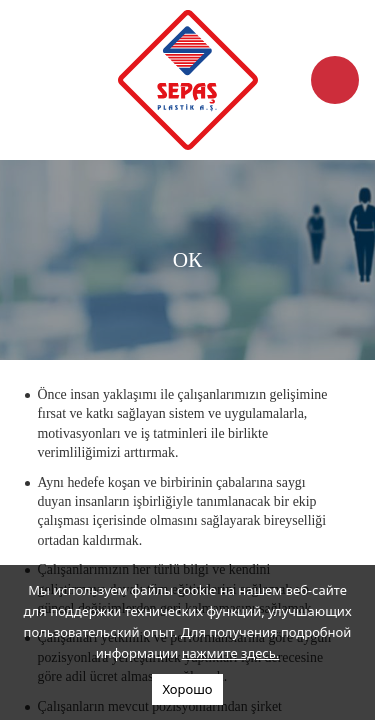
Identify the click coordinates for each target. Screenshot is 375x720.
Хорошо (187, 689)
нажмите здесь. (231, 653)
